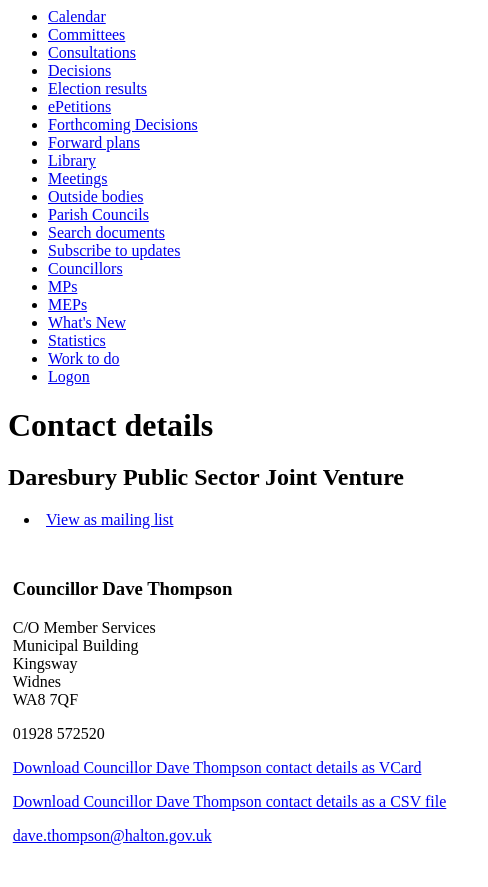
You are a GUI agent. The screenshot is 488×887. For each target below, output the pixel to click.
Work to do (84, 358)
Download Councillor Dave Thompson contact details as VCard (217, 767)
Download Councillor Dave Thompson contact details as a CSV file (230, 801)
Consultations (92, 52)
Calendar (77, 16)
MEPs (67, 304)
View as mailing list (109, 519)
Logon (69, 376)
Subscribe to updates (114, 250)
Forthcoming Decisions (123, 124)
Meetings (78, 178)
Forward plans (94, 142)
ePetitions (79, 106)
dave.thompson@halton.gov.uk (112, 835)
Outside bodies (96, 196)
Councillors (85, 268)
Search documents (106, 232)
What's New (87, 322)
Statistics (77, 340)
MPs (62, 286)
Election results (97, 88)
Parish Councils (98, 214)
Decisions (79, 70)
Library (72, 160)
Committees (86, 34)
